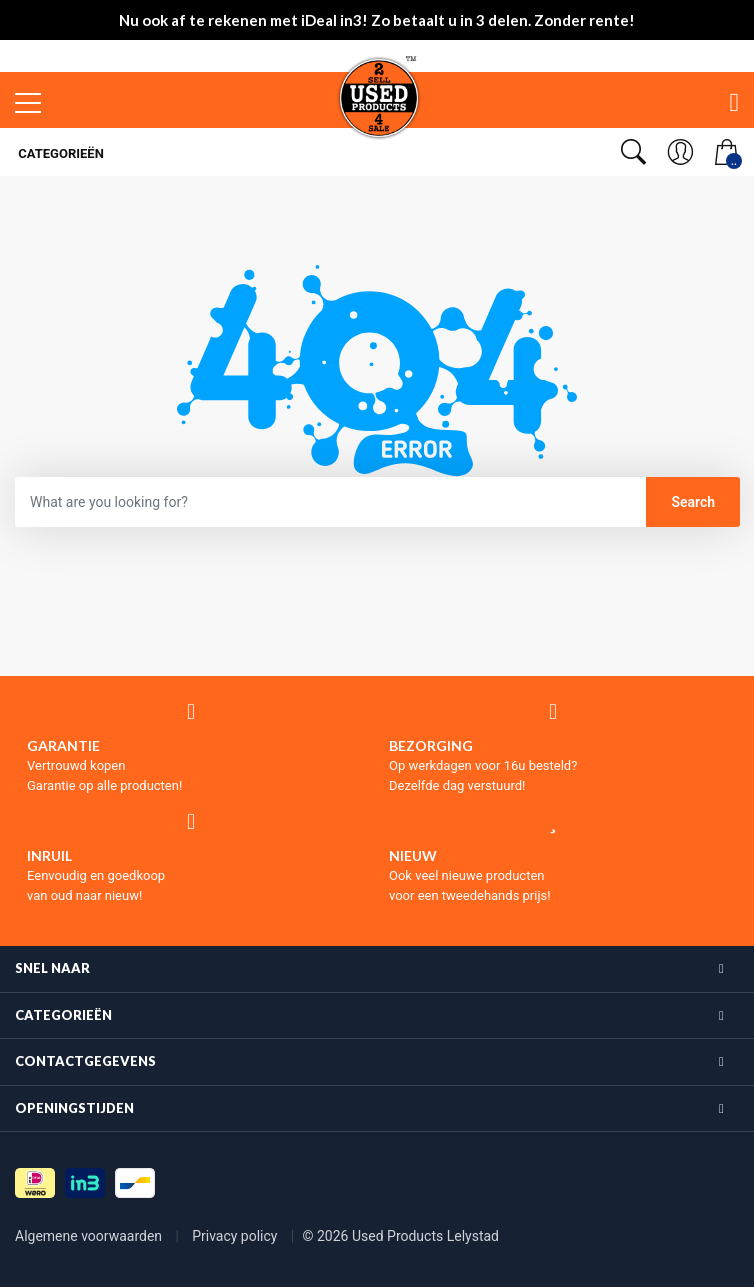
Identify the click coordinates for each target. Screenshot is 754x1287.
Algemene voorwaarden (90, 1236)
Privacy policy (236, 1236)
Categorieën (59, 153)
